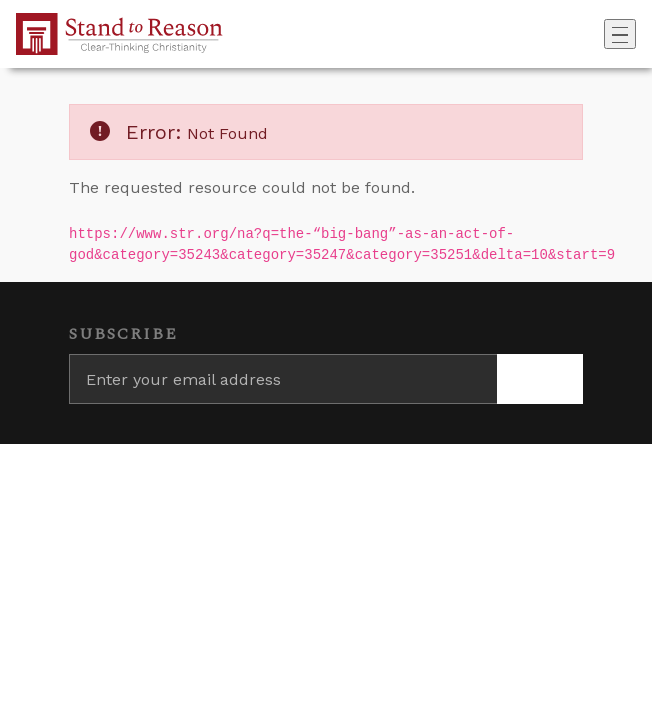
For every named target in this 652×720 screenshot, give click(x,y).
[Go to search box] (598, 34)
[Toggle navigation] (620, 34)
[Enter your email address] (283, 379)
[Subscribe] (540, 379)
